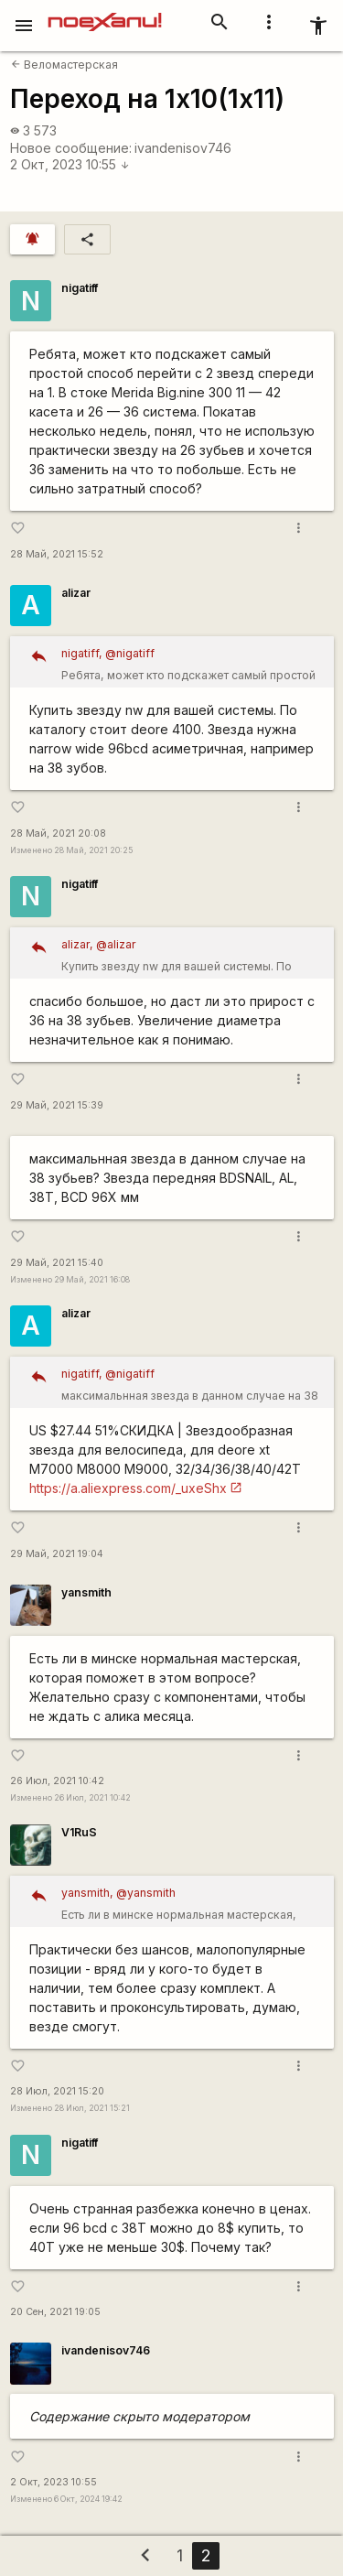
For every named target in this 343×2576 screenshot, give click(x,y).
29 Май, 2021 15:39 (56, 1105)
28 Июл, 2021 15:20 (57, 2091)
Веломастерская (64, 64)
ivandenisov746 (182, 148)
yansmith (86, 1592)
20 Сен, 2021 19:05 (55, 2312)
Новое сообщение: (71, 148)
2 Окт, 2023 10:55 (70, 164)
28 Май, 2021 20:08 (58, 833)
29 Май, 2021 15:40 (56, 1263)
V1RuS (79, 1832)
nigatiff (79, 288)
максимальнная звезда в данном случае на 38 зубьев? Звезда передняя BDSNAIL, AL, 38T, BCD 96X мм (191, 1385)
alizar (76, 593)
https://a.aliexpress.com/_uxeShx (128, 1488)
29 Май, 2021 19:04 (56, 1554)
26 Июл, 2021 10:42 (57, 1781)
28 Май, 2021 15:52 (56, 554)
